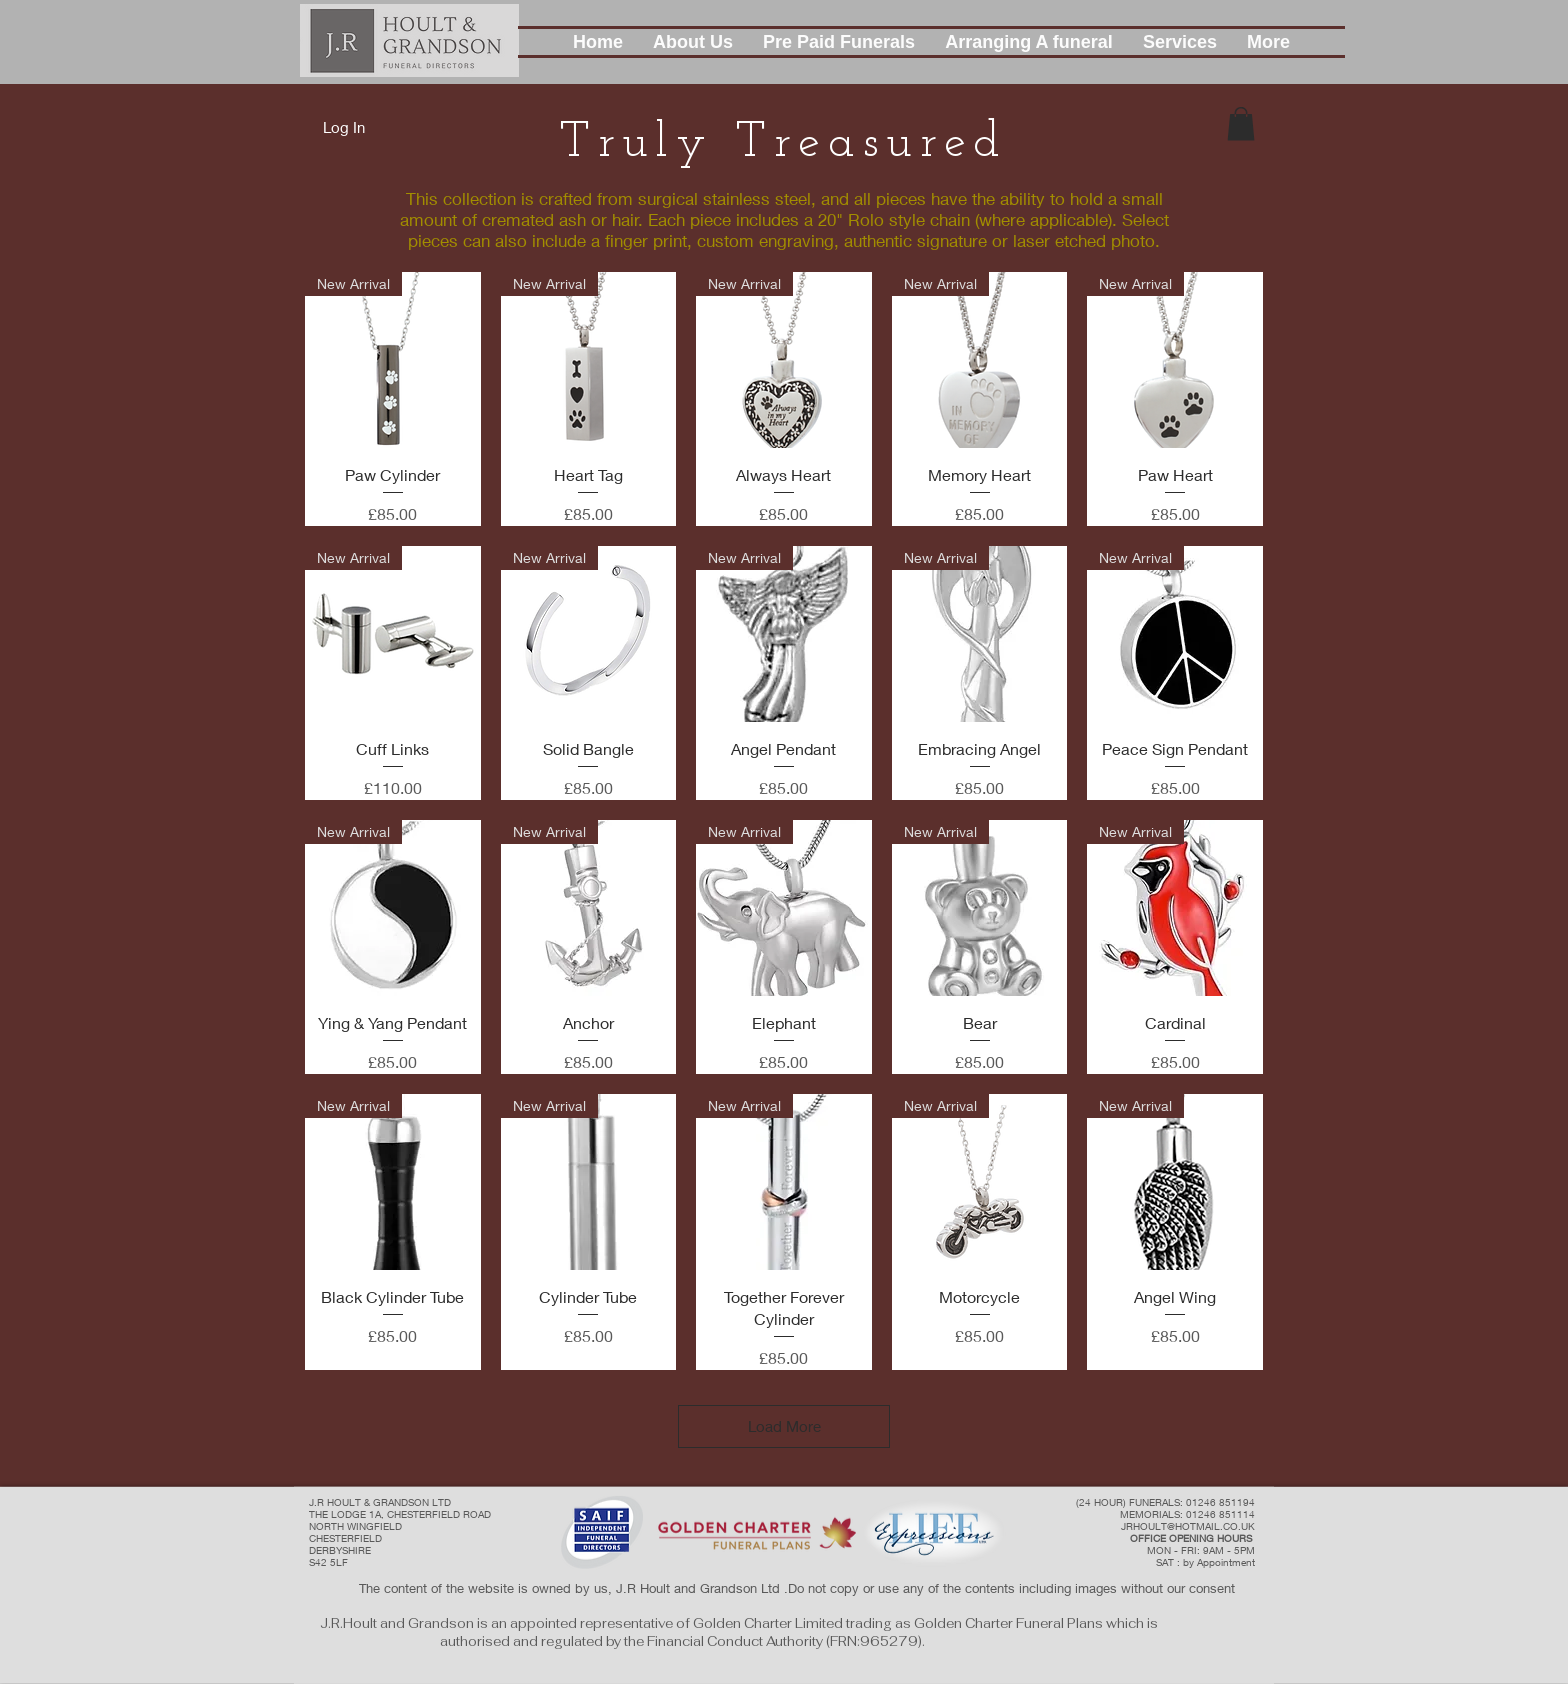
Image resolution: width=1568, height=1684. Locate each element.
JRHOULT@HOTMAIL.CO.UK (1188, 1526)
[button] (693, 42)
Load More (784, 1426)
